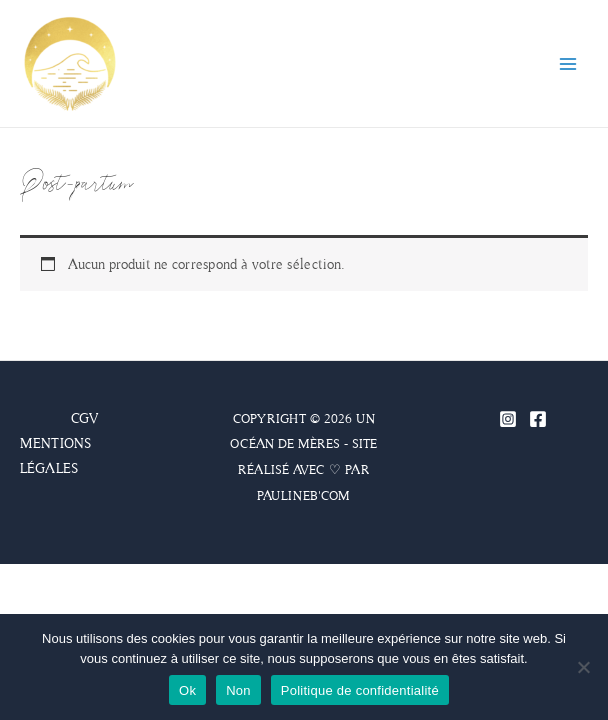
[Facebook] (538, 419)
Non (238, 690)
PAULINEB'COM (303, 495)
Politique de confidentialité (360, 690)
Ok (187, 690)
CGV (84, 418)
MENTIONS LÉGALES (55, 456)
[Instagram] (508, 419)
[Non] (583, 667)
